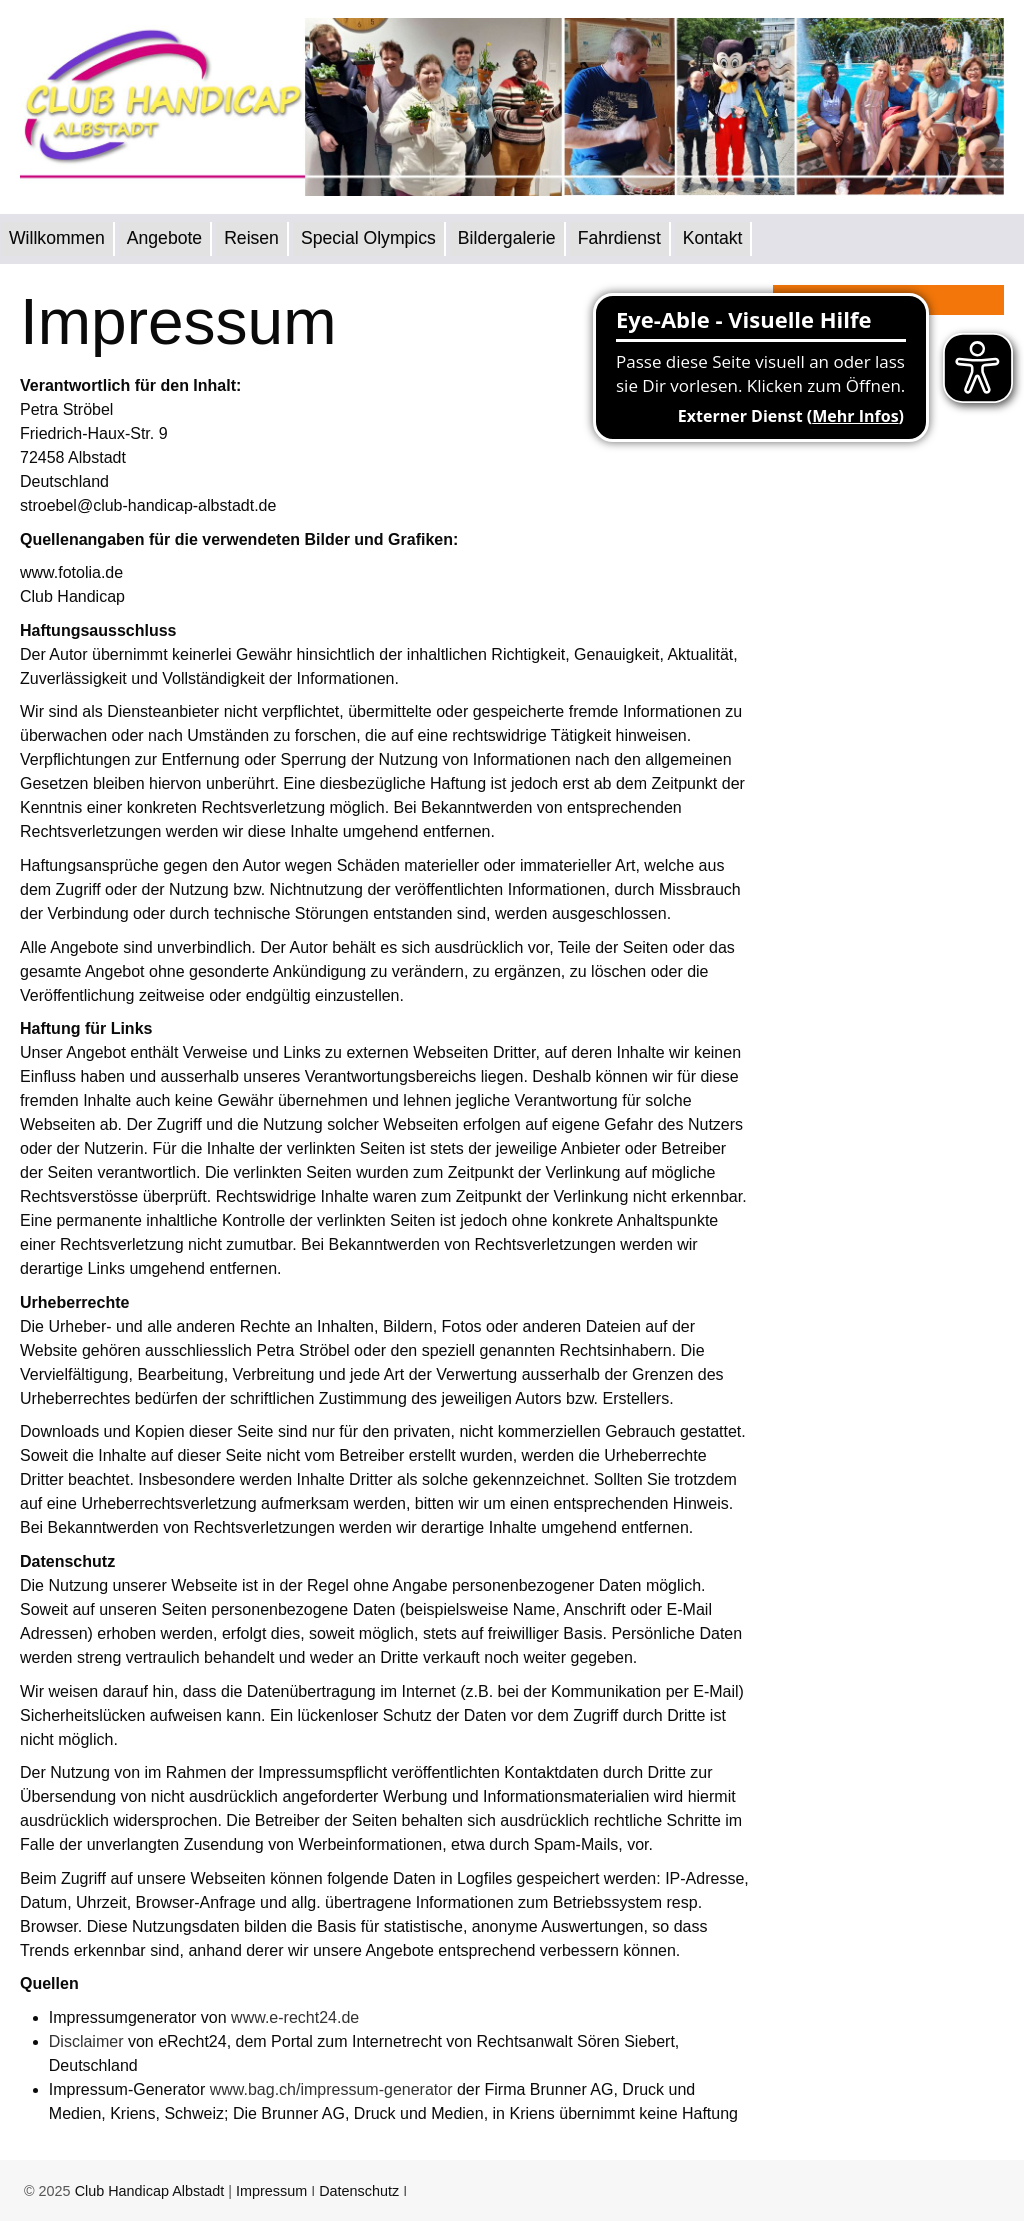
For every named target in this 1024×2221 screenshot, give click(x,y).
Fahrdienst (619, 238)
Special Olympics (368, 238)
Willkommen (57, 238)
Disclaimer (86, 2041)
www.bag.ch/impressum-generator (331, 2089)
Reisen (251, 238)
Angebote (164, 238)
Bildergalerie (507, 238)
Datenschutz (359, 2191)
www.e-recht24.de (295, 2017)
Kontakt (713, 238)
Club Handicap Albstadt (150, 2191)
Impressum (271, 2191)
